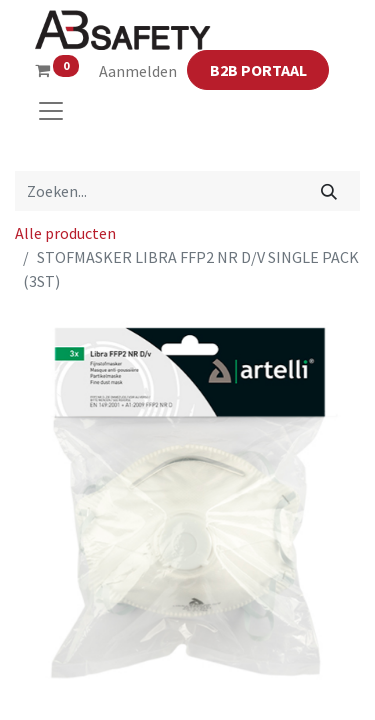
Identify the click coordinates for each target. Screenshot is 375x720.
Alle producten (65, 233)
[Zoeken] (329, 191)
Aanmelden (138, 71)
